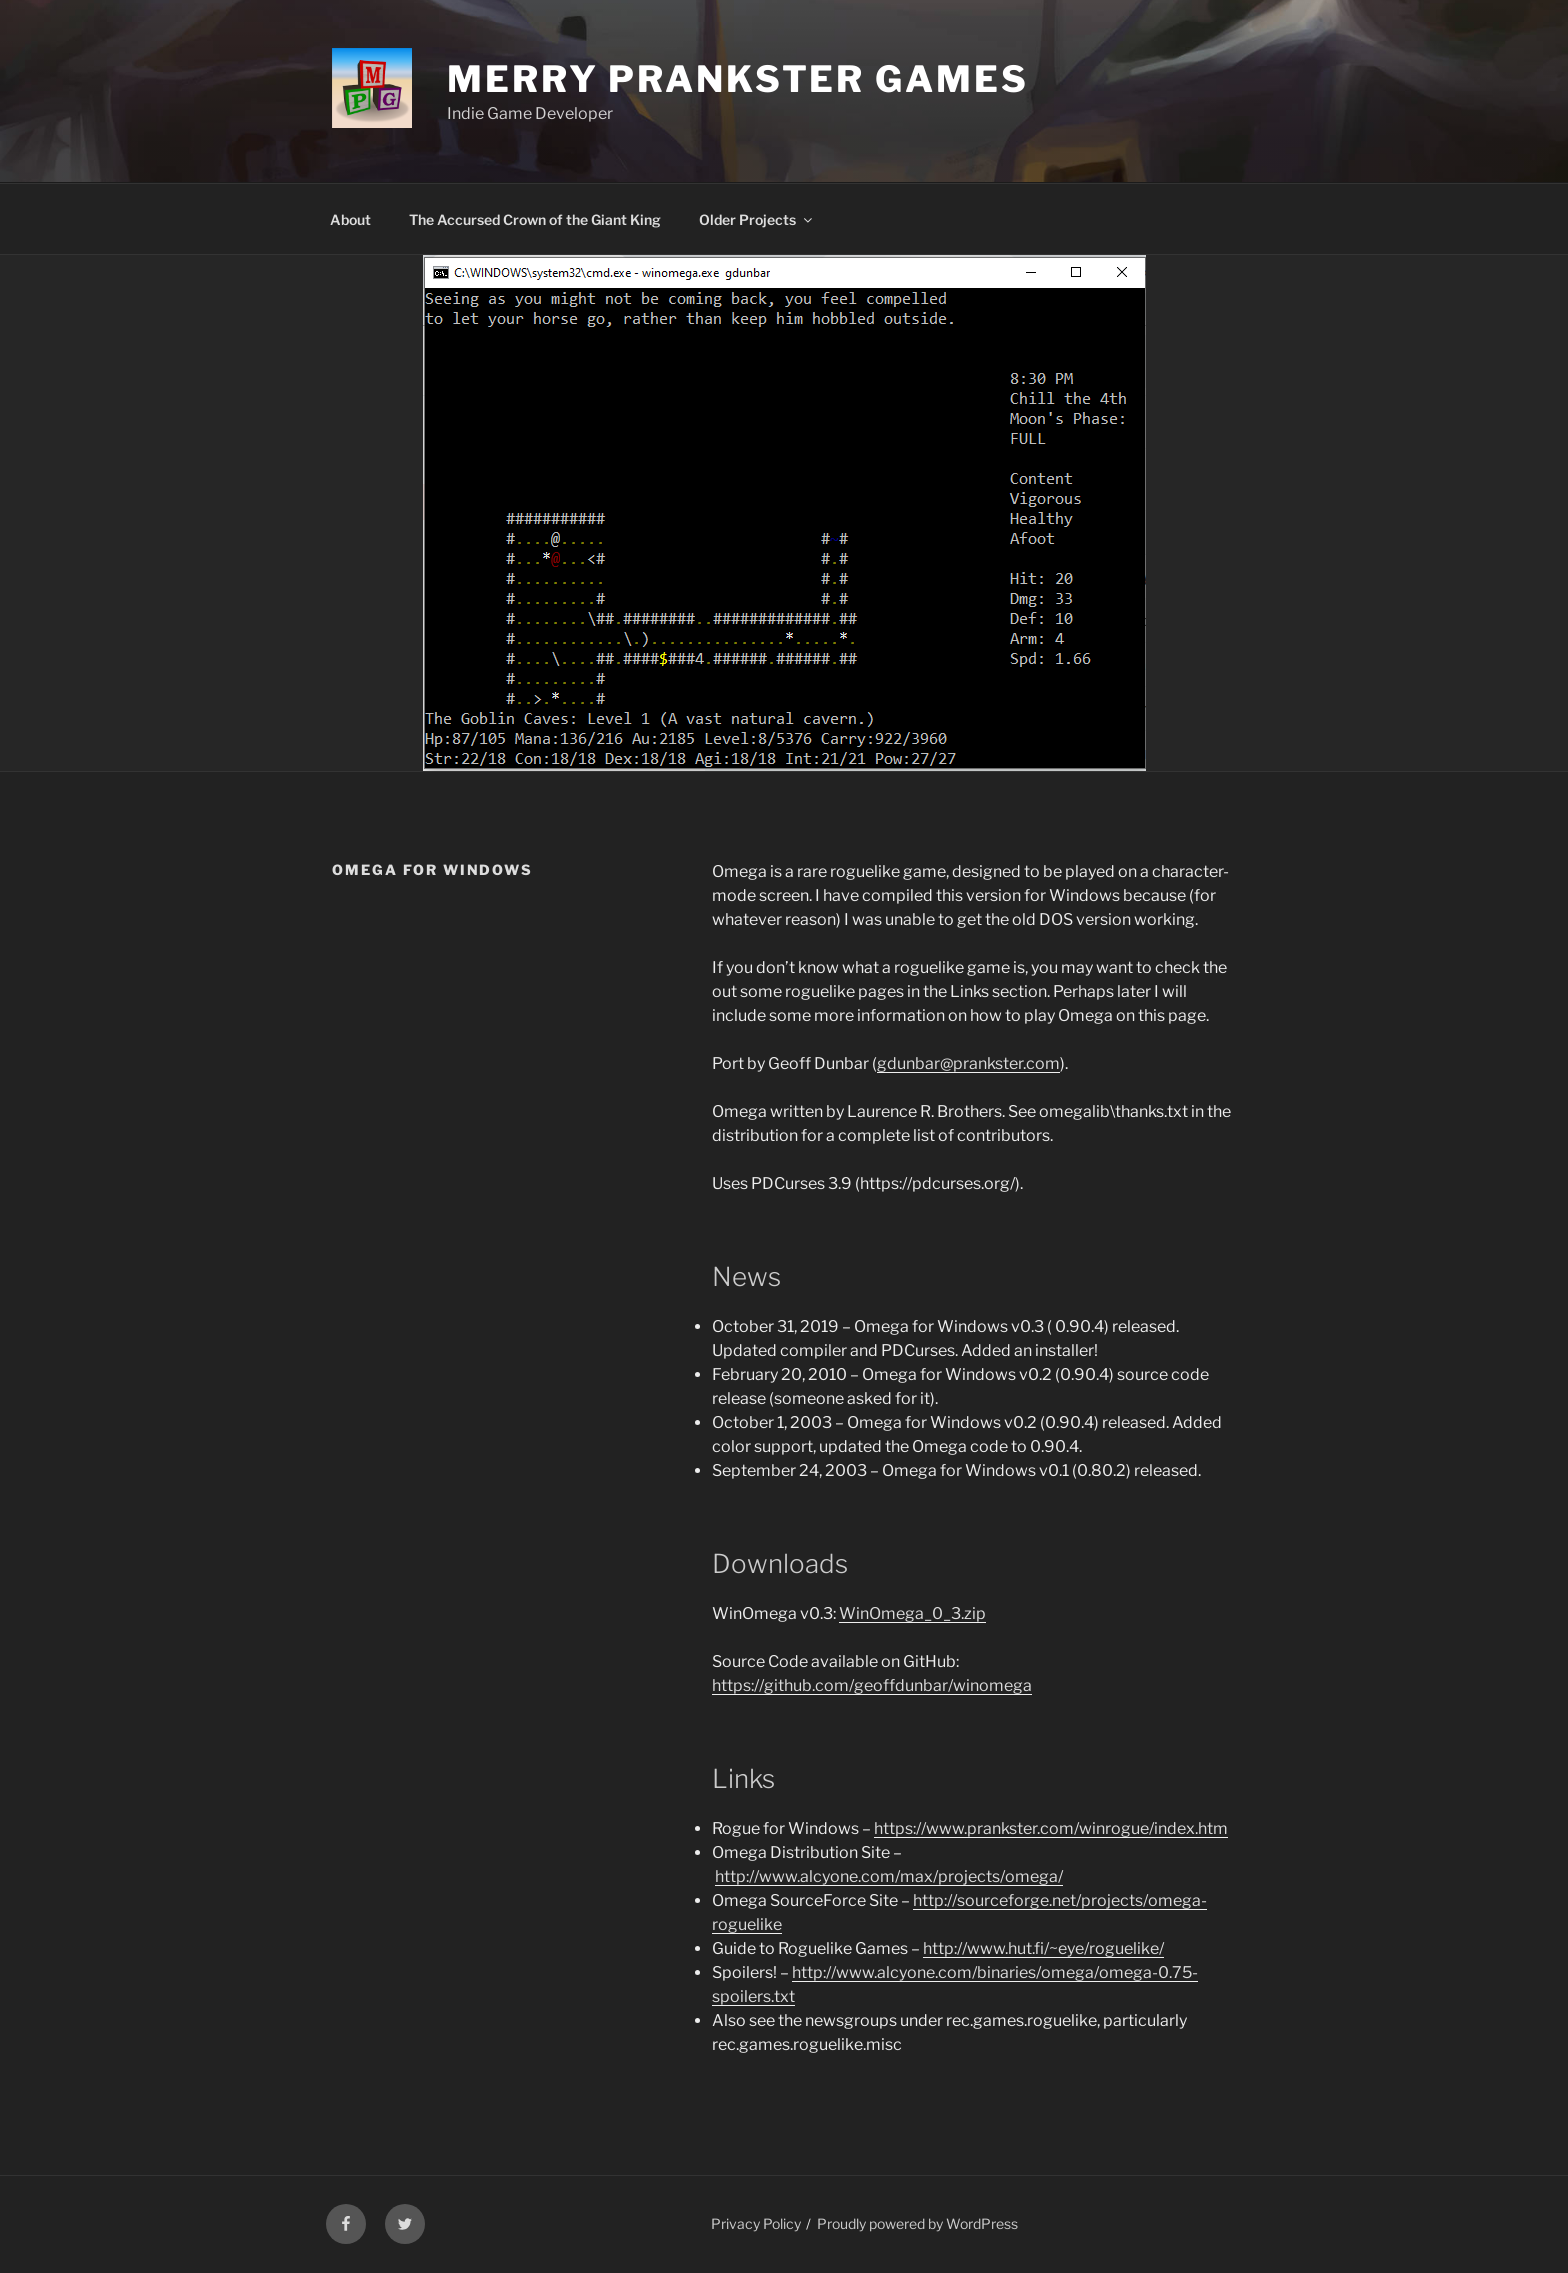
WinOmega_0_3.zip (912, 1613)
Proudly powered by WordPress (917, 2223)
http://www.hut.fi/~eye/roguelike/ (1043, 1948)
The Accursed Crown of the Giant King (535, 219)
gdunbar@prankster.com (968, 1063)
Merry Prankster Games (737, 79)
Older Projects (757, 219)
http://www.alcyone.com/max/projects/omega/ (889, 1876)
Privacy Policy (756, 2223)
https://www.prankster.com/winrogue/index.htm (1051, 1828)
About (350, 219)
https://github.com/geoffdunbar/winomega (872, 1685)
